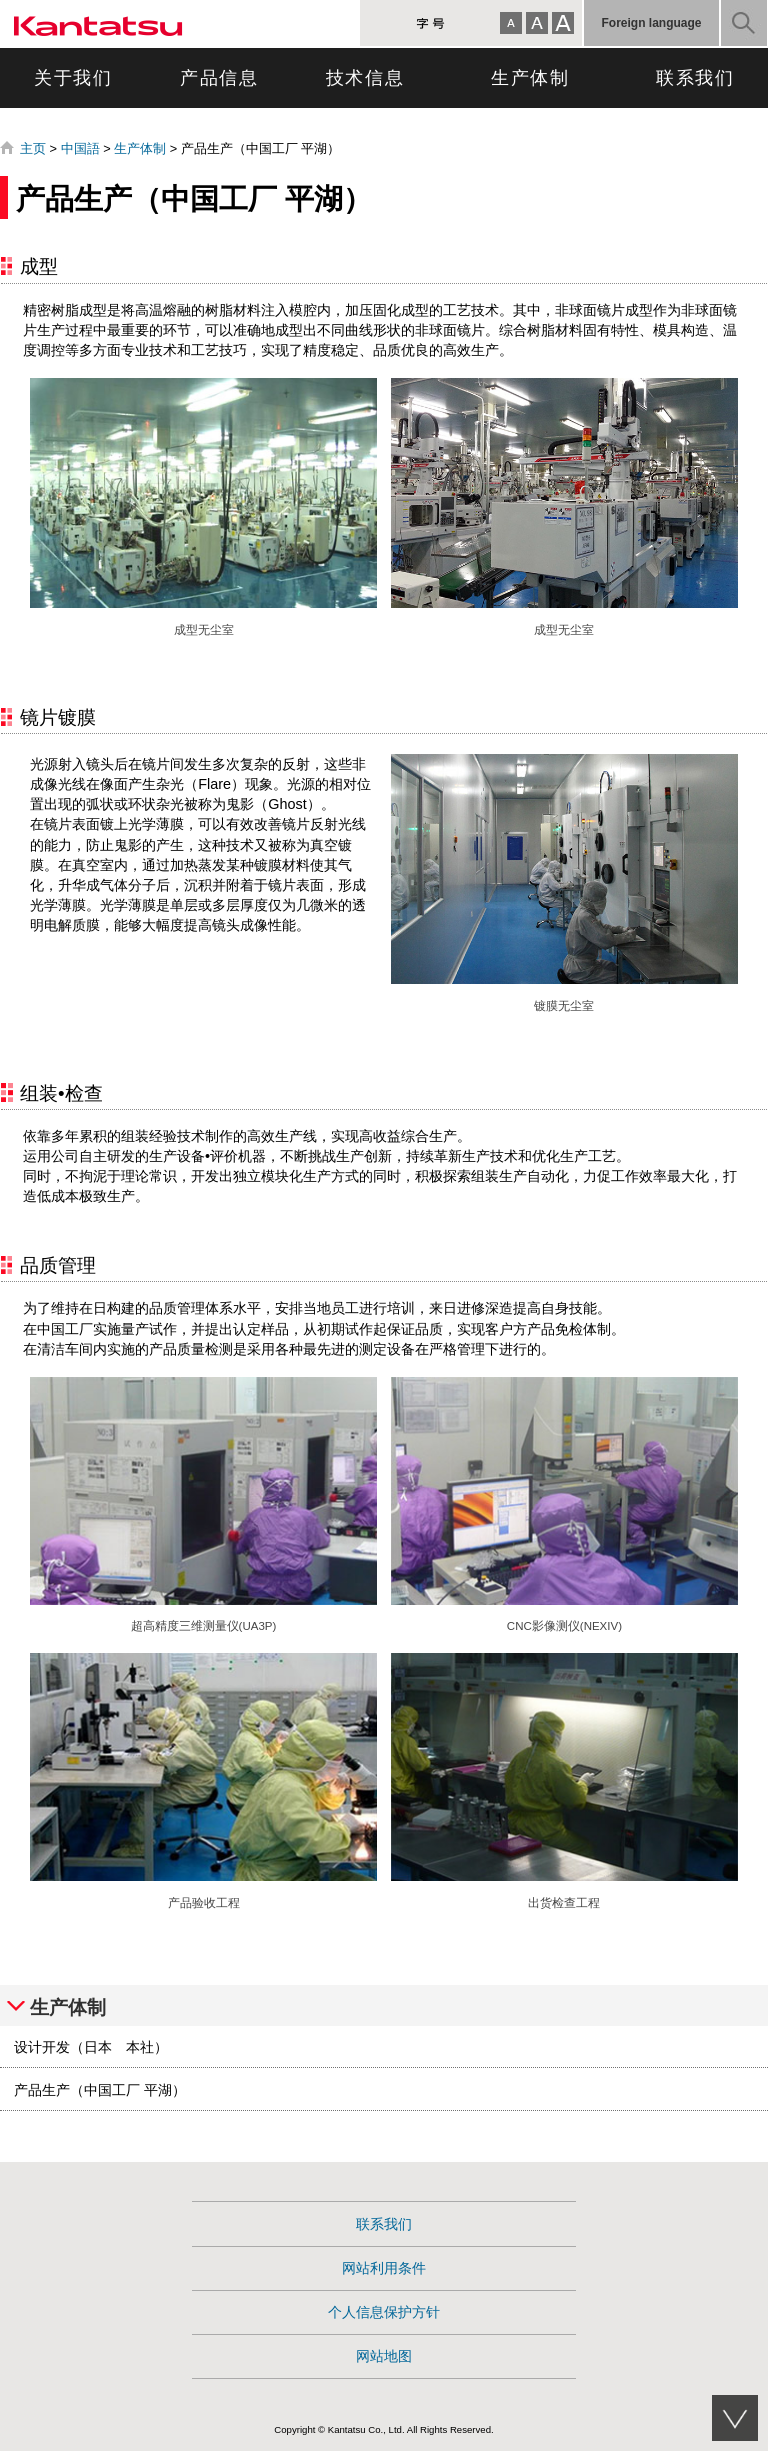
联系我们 (695, 78)
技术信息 (365, 78)
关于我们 (73, 78)
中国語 (80, 148)
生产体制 (530, 78)
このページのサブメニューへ (735, 2418)
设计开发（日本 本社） (91, 2047)
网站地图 (384, 2356)
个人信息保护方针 (384, 2312)
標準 (537, 23)
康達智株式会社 (98, 24)
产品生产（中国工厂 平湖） (100, 2090)
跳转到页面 (0, 0)
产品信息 (219, 78)
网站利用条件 (384, 2268)
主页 (33, 148)
